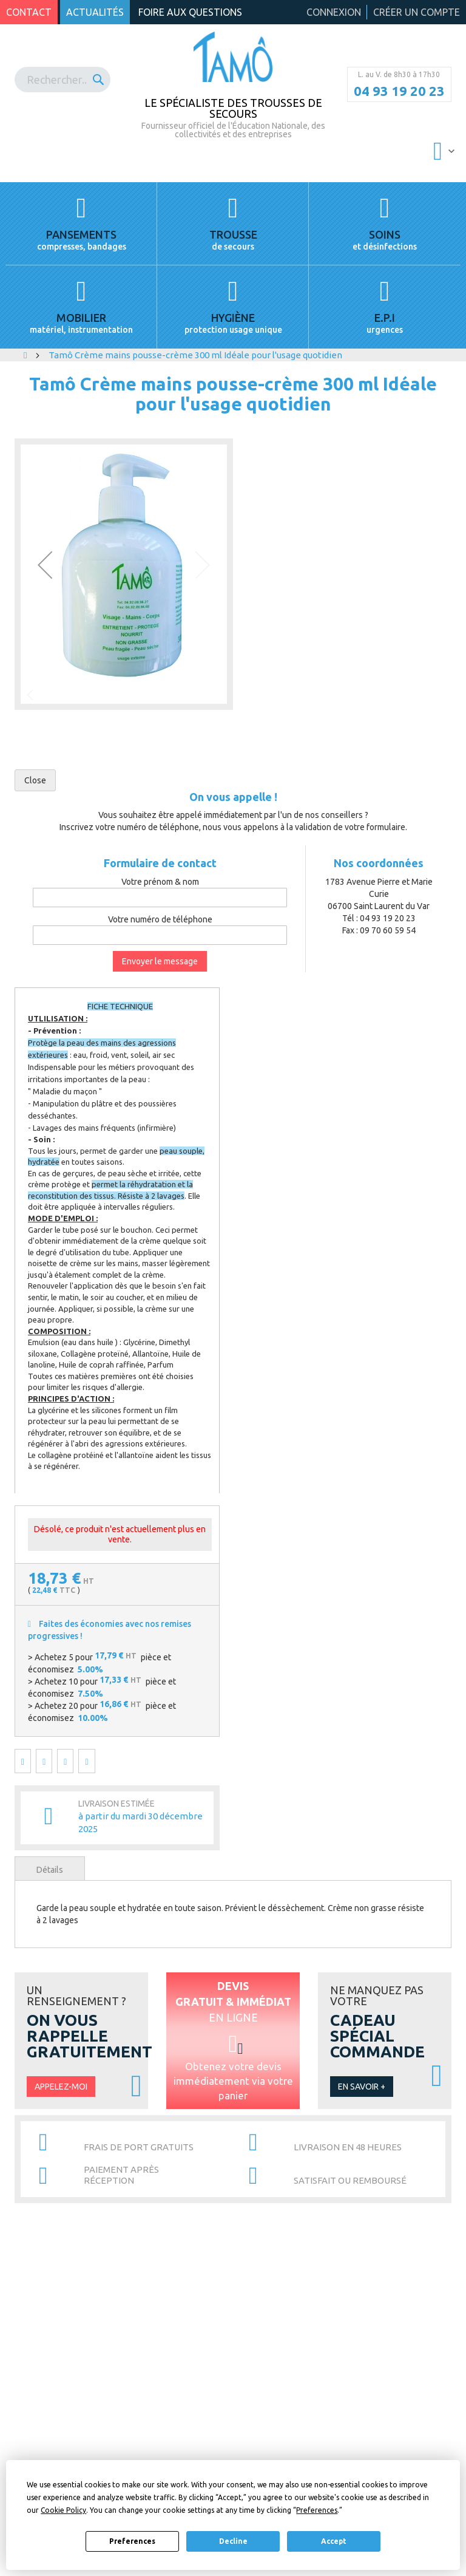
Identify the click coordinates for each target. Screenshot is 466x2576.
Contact (29, 12)
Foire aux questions (190, 12)
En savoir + (361, 2086)
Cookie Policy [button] (63, 2510)
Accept (333, 2541)
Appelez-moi (61, 2086)
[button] (45, 565)
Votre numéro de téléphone (160, 919)
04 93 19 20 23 (399, 91)
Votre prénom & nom (160, 882)
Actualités (95, 12)
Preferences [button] (316, 2510)
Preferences (132, 2541)
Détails (49, 1870)
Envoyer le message (160, 961)
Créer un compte (416, 12)
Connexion (333, 12)
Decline (233, 2541)
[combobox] (62, 79)
